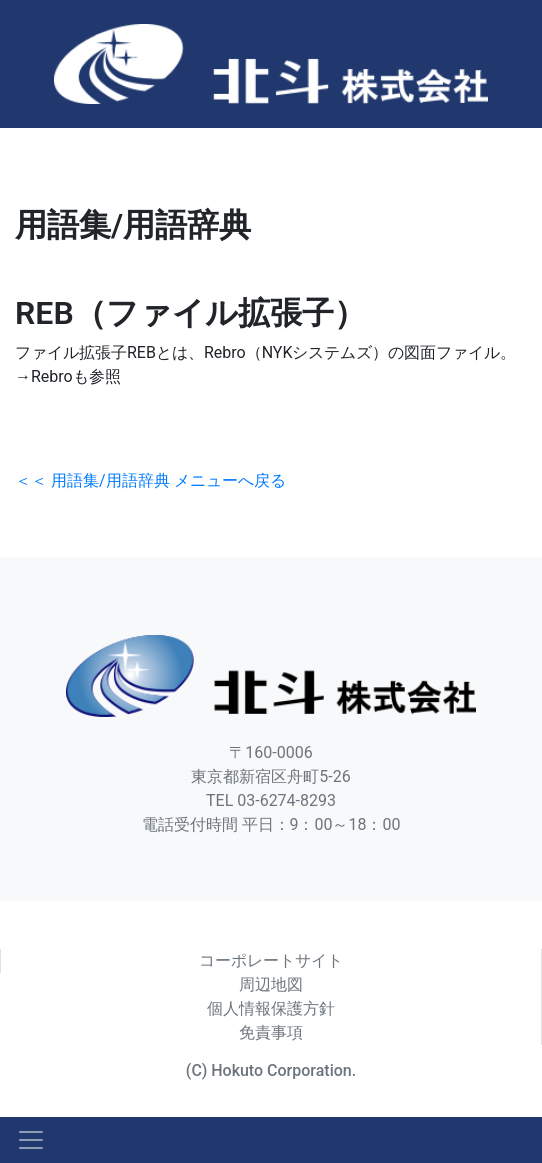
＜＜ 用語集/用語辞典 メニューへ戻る (150, 480)
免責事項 (271, 1032)
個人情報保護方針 (271, 1008)
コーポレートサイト (271, 960)
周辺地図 (271, 984)
